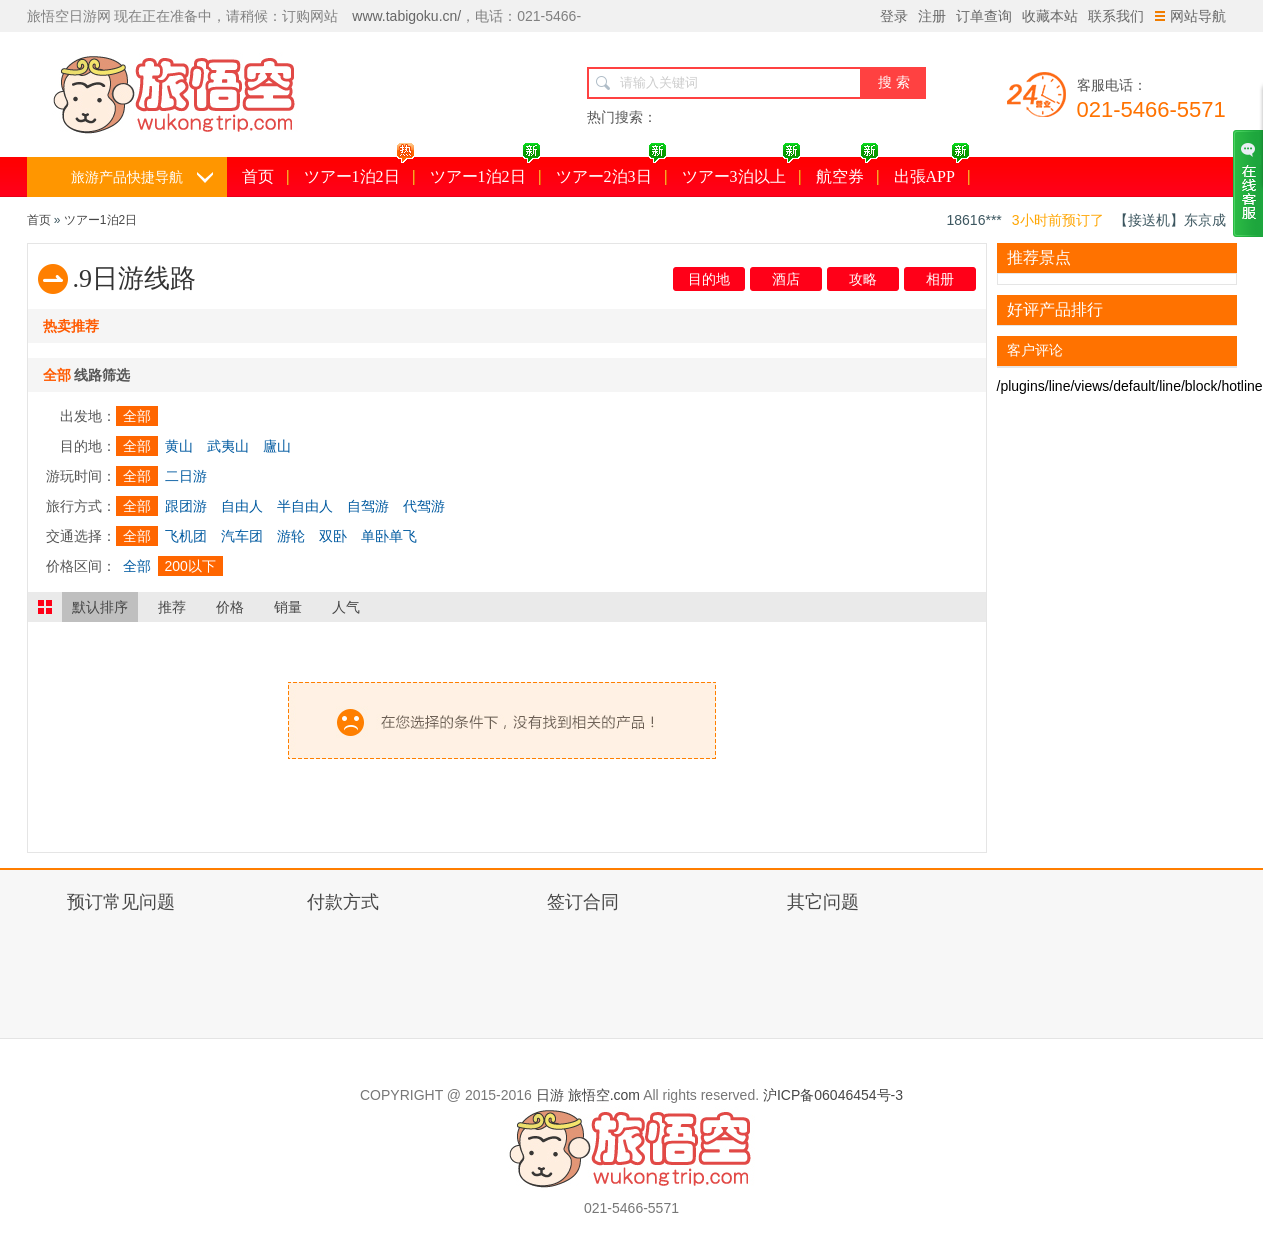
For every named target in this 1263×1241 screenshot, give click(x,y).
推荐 (172, 607)
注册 (932, 16)
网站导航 (1190, 16)
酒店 (786, 279)
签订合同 (583, 902)
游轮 (291, 536)
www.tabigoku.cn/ (406, 16)
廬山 (277, 446)
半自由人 (305, 506)
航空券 (847, 171)
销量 (288, 607)
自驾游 (368, 506)
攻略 (863, 279)
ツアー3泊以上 (741, 171)
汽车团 (242, 536)
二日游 (186, 476)
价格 (230, 607)
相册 (940, 279)
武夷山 (228, 446)
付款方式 (343, 902)
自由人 (242, 506)
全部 (137, 416)
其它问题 (823, 902)
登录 (894, 16)
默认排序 (100, 607)
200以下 (190, 566)
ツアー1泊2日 (359, 171)
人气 (346, 607)
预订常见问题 (121, 902)
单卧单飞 (389, 536)
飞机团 (186, 536)
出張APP (932, 171)
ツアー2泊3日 (611, 171)
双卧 (333, 536)
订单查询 (984, 16)
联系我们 (1116, 16)
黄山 (179, 446)
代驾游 (424, 506)
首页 (258, 176)
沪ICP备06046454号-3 (833, 1095)
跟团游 (186, 506)
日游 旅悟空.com (588, 1095)
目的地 (709, 279)
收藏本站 (1050, 16)
